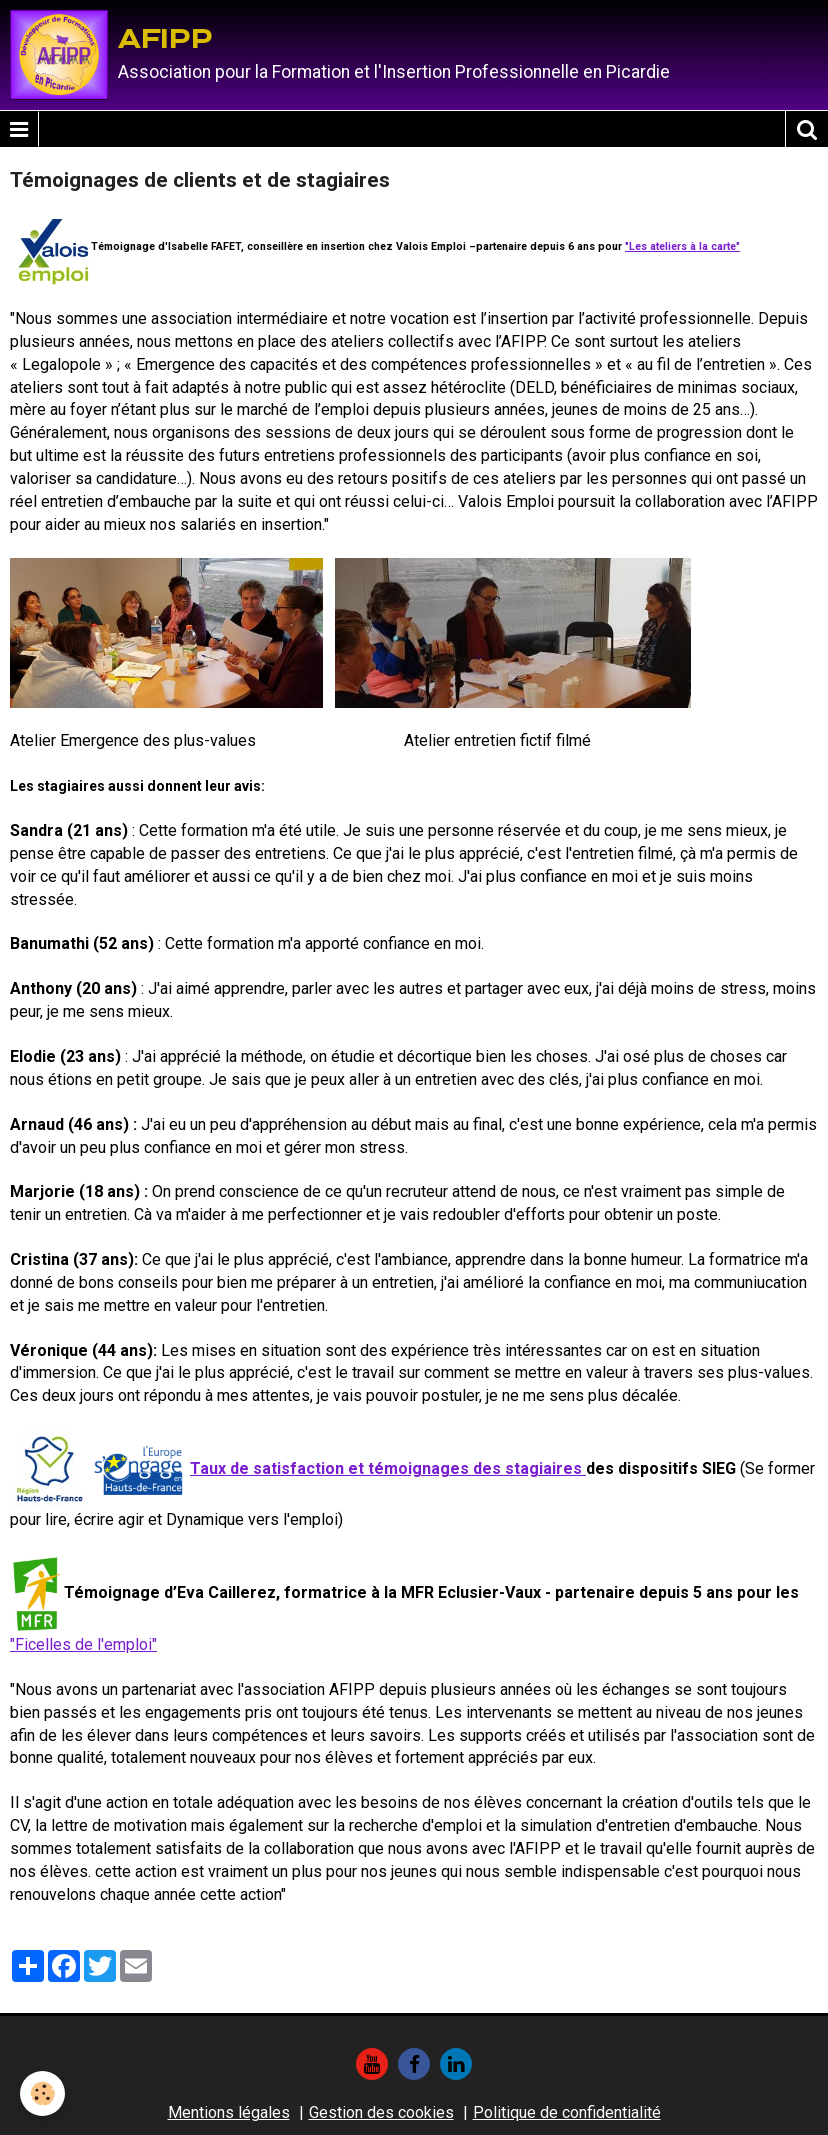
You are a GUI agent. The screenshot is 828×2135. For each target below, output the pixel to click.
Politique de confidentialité (567, 2112)
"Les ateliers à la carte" (682, 246)
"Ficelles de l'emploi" (83, 1644)
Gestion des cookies (381, 2112)
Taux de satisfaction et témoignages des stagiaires (388, 1468)
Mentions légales (229, 2112)
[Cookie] (42, 2093)
